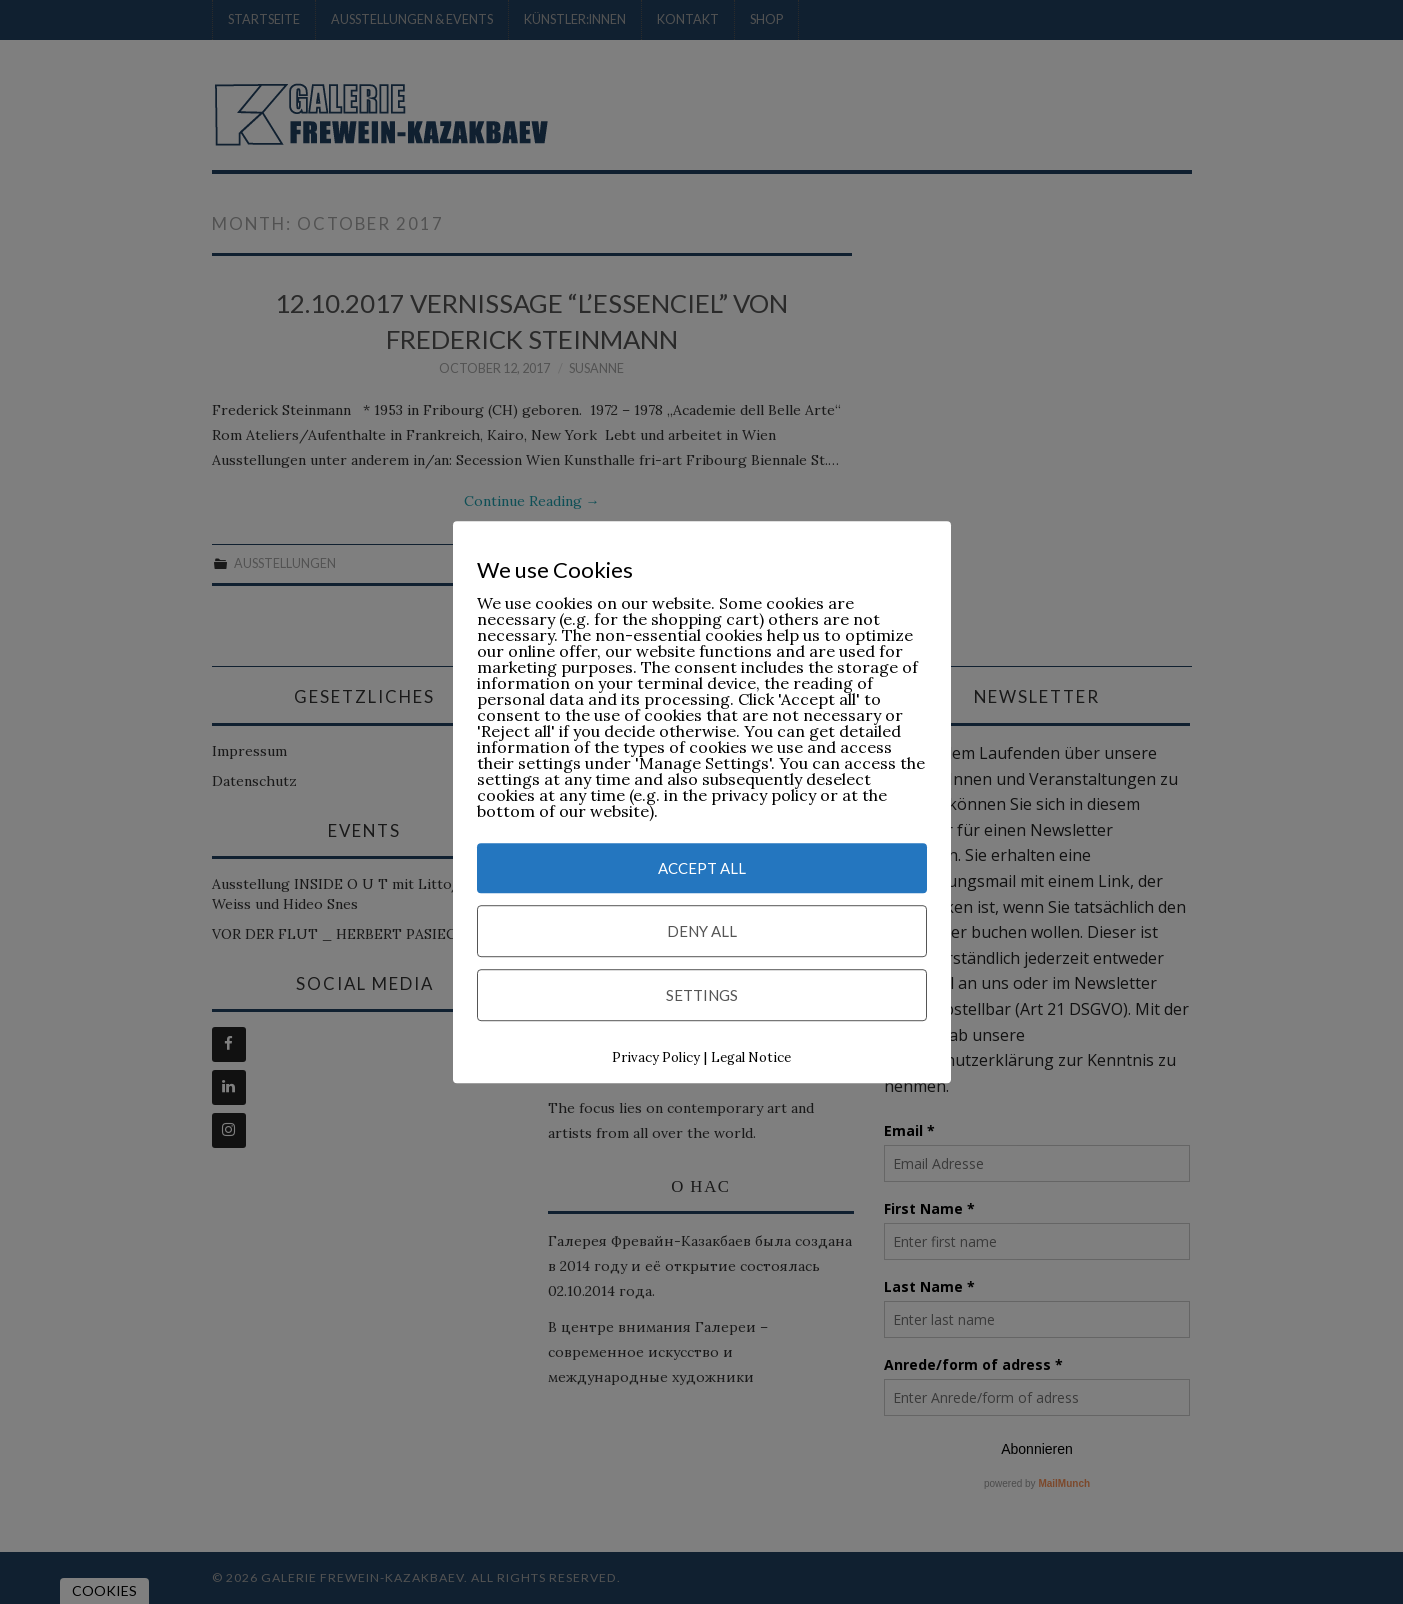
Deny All (702, 932)
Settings (702, 996)
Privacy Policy (656, 1058)
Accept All (702, 869)
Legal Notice (751, 1058)
